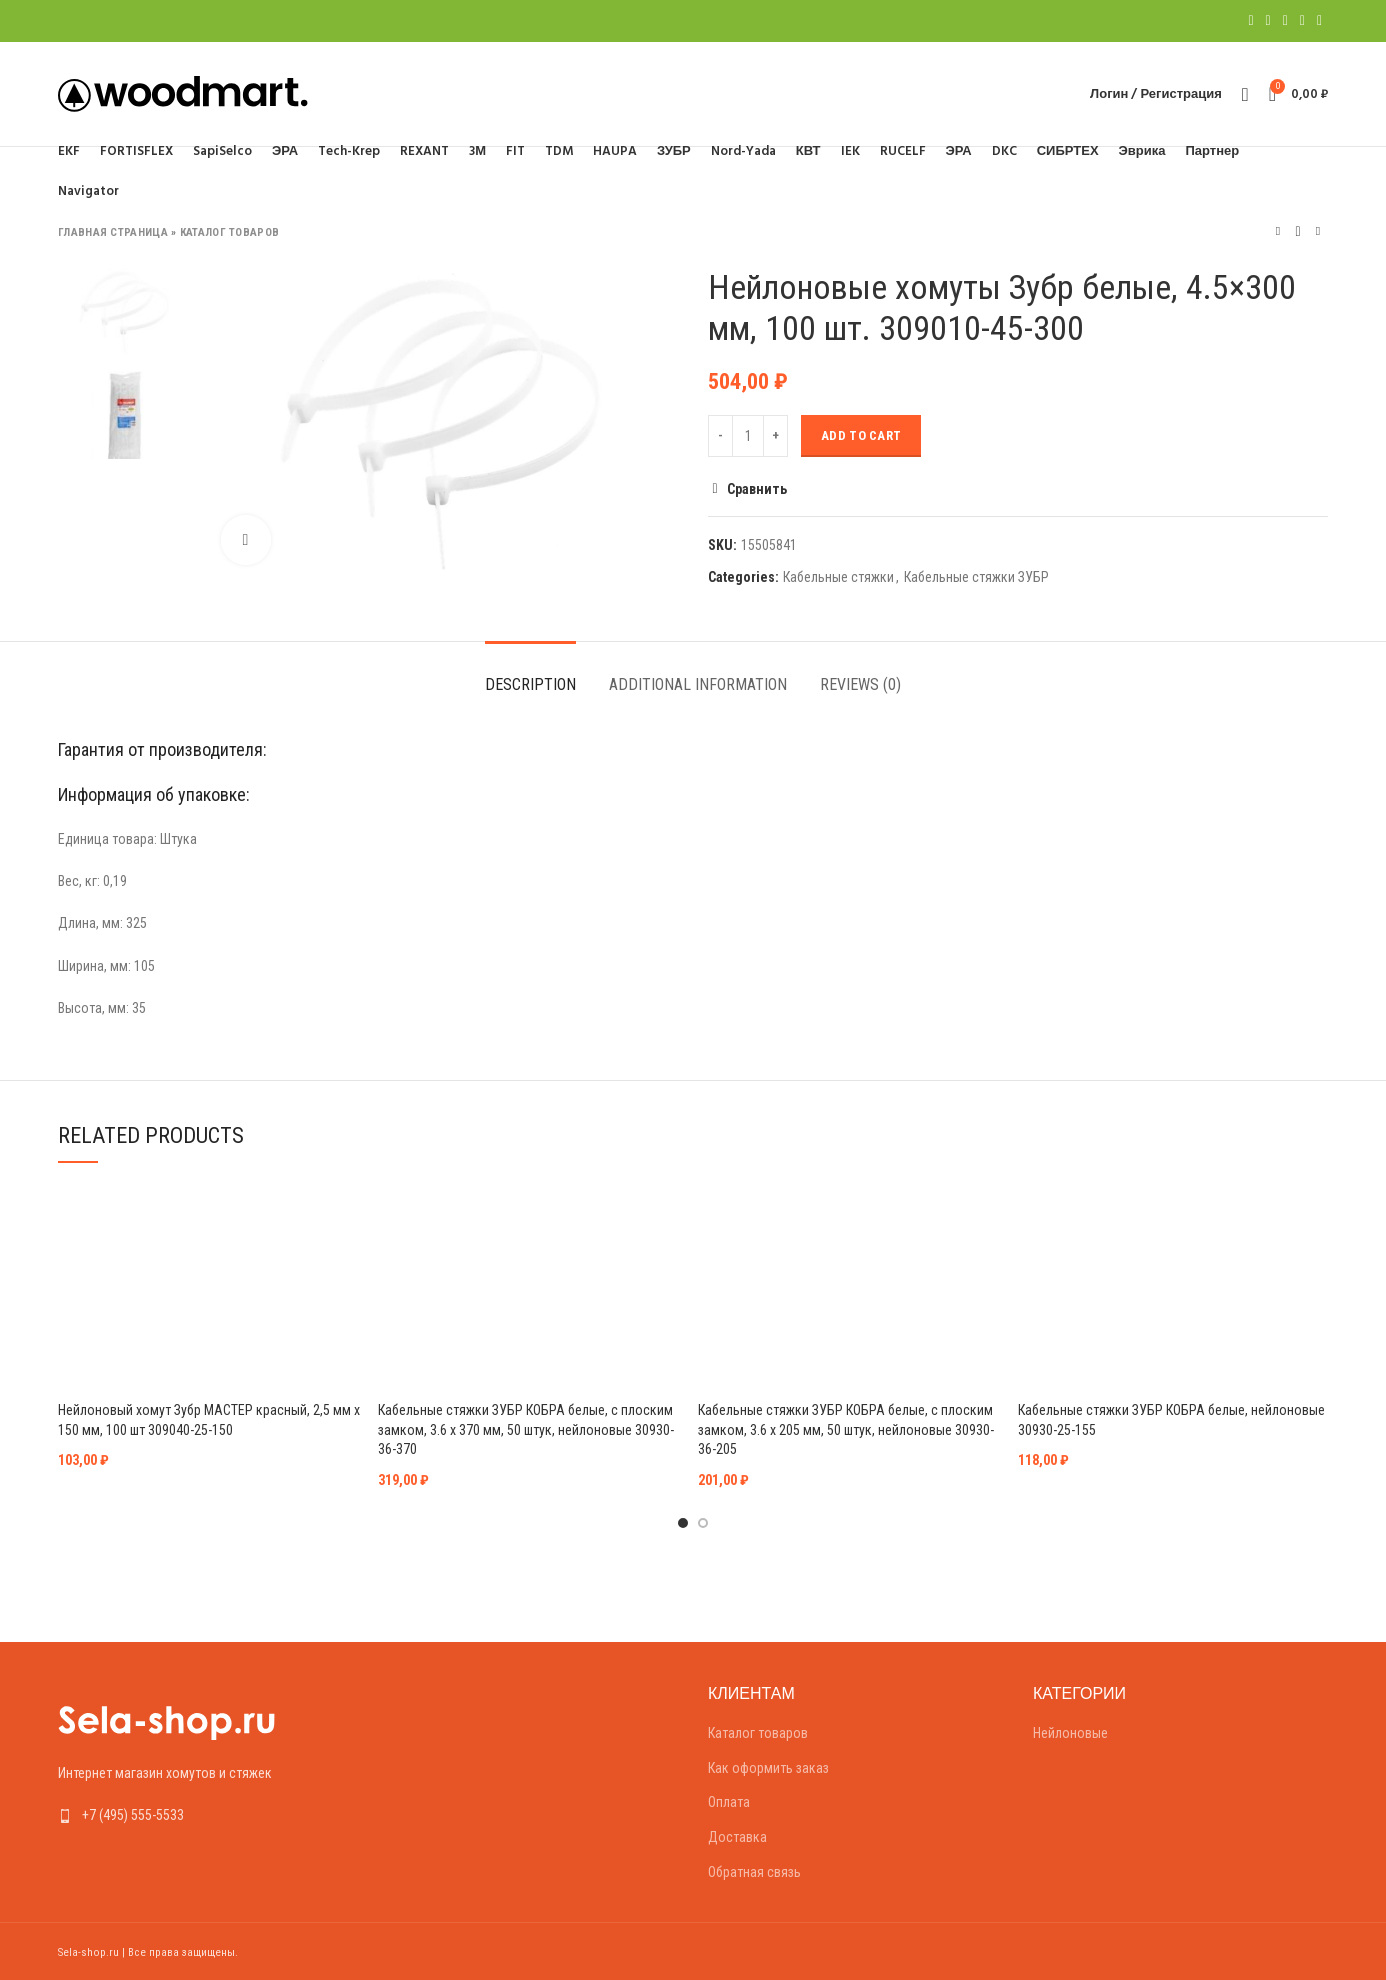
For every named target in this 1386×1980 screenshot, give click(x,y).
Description (530, 684)
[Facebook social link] (1250, 21)
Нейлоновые (1070, 1733)
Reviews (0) (860, 684)
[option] (124, 311)
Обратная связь (754, 1872)
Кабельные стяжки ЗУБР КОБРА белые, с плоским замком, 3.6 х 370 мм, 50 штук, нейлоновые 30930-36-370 (526, 1429)
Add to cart (861, 435)
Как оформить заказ (768, 1768)
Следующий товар (1318, 231)
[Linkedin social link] (1302, 21)
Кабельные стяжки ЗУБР (976, 577)
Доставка (737, 1837)
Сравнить (757, 489)
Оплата (729, 1802)
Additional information (698, 684)
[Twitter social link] (1268, 21)
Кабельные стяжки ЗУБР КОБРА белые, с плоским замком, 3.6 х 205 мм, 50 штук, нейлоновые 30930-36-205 (846, 1429)
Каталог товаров (230, 232)
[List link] (205, 1815)
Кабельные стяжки (838, 577)
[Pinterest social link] (1285, 21)
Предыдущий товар (1278, 231)
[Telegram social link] (1319, 21)
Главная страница (113, 232)
